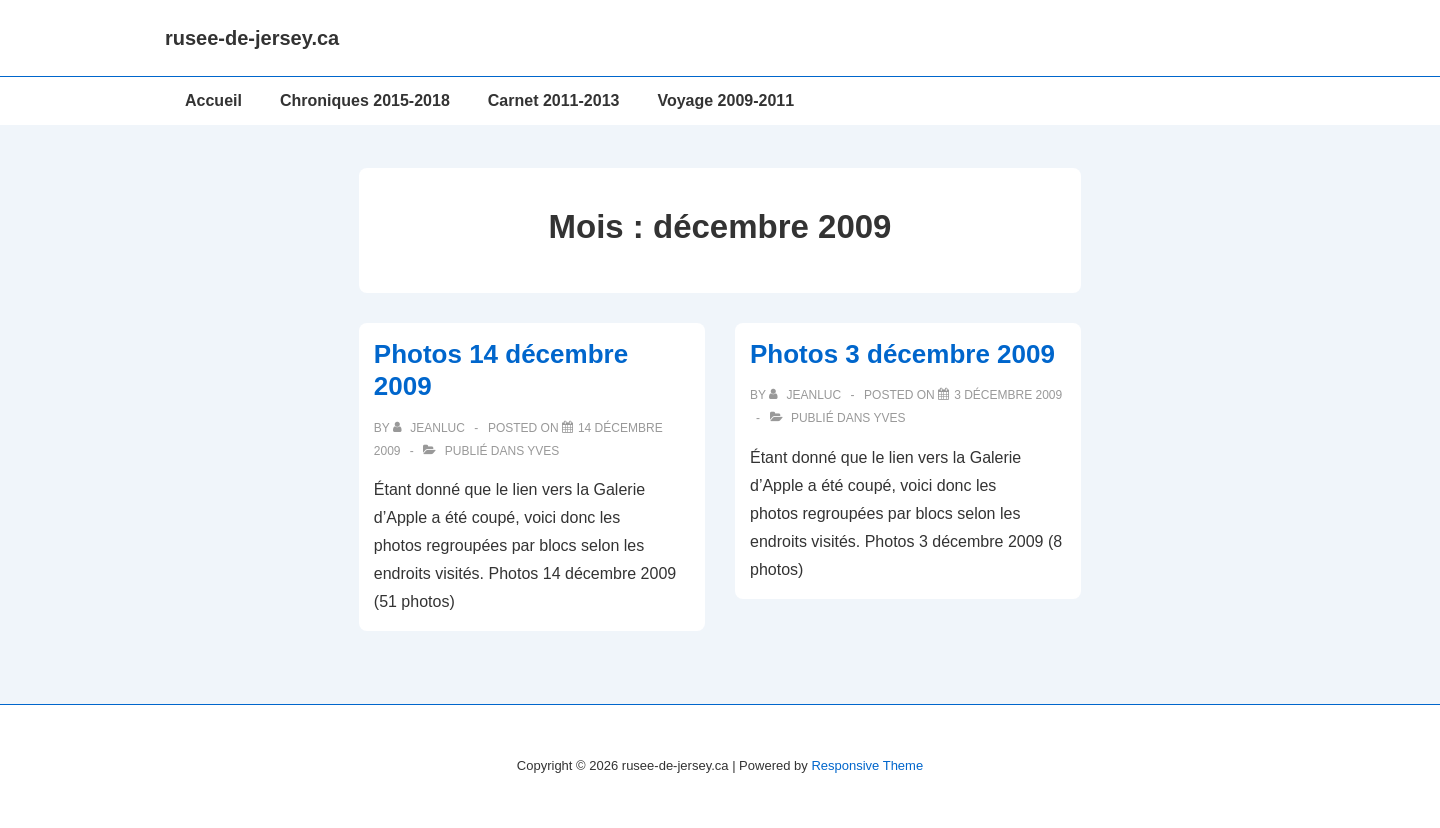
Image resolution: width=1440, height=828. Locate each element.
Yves (543, 451)
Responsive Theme (867, 765)
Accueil (213, 100)
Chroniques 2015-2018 (365, 100)
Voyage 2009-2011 (725, 100)
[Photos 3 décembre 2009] (1008, 395)
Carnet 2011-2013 (554, 100)
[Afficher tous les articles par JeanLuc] (430, 428)
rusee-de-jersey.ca (252, 38)
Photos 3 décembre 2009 (902, 354)
